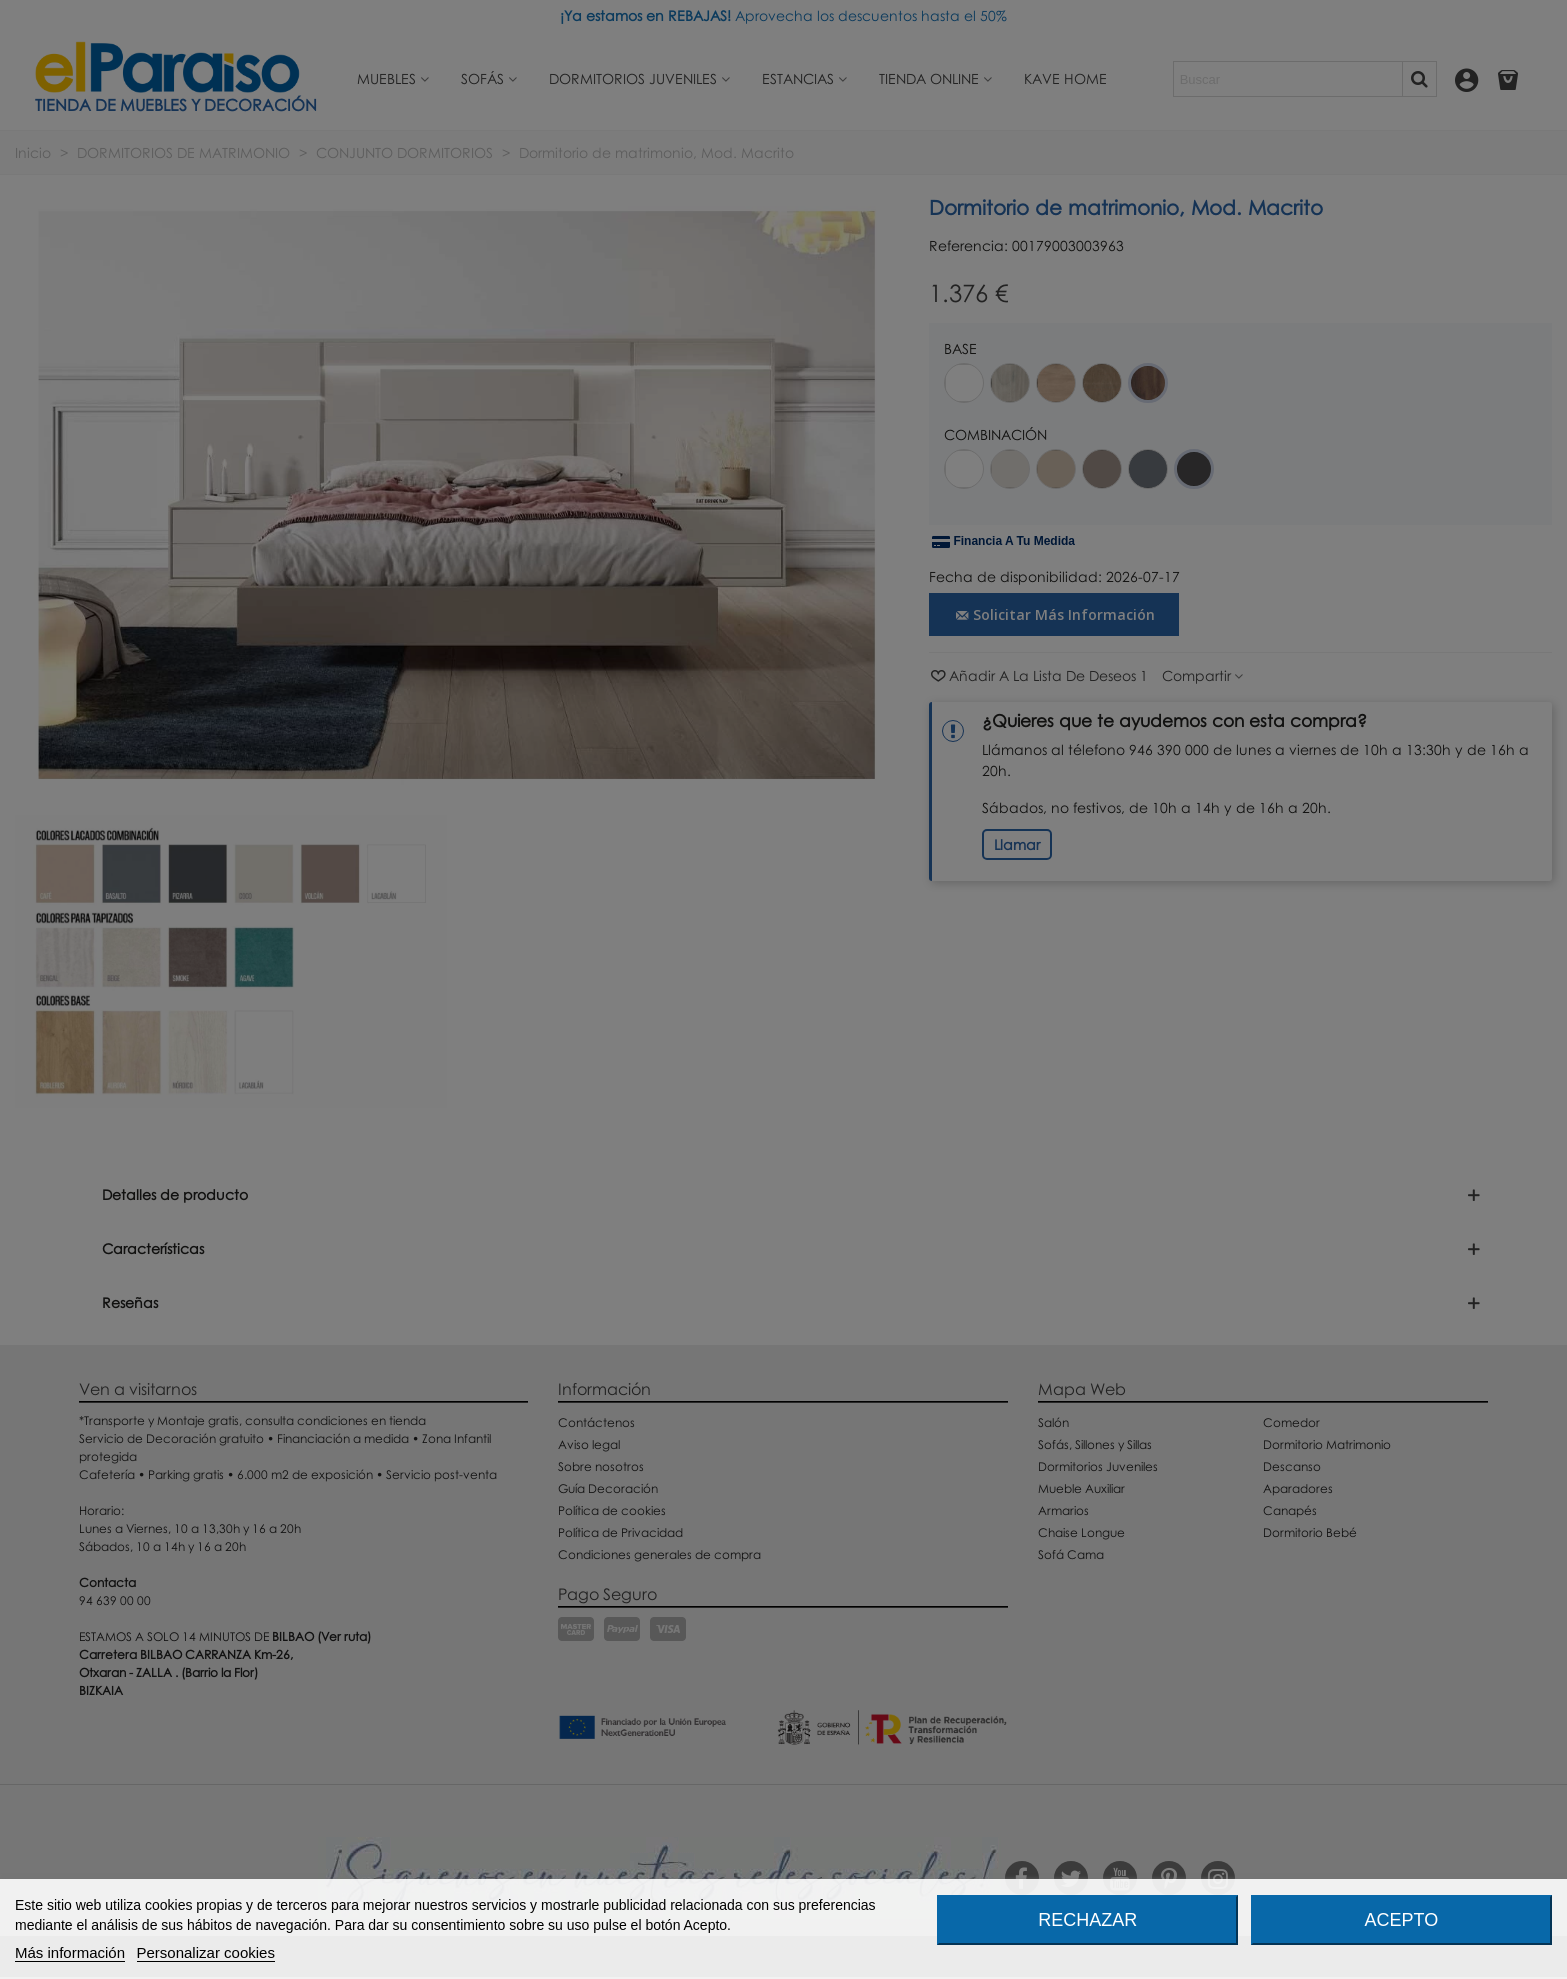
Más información (70, 1952)
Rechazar (1087, 1920)
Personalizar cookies (206, 1952)
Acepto (1402, 1920)
